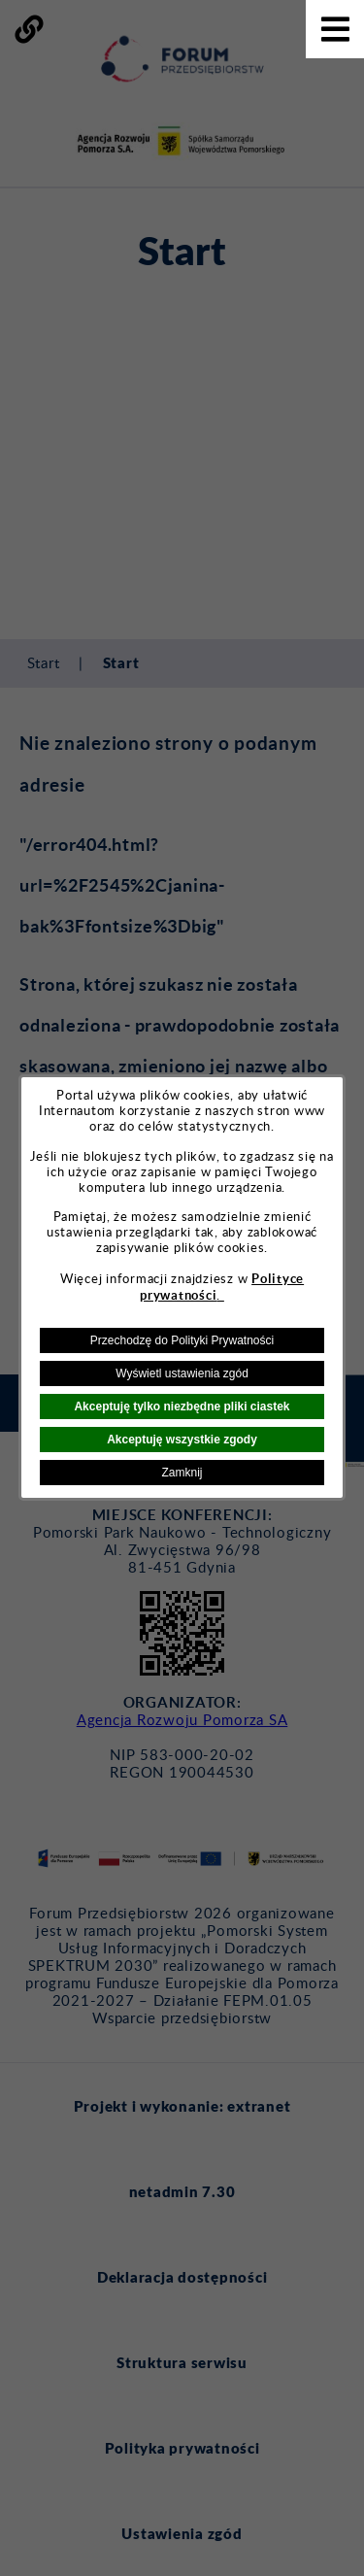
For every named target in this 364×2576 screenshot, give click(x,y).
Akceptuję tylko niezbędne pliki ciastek (181, 1406)
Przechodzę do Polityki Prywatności (182, 1340)
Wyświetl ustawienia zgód (182, 1373)
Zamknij (181, 1472)
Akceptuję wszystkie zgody (182, 1439)
